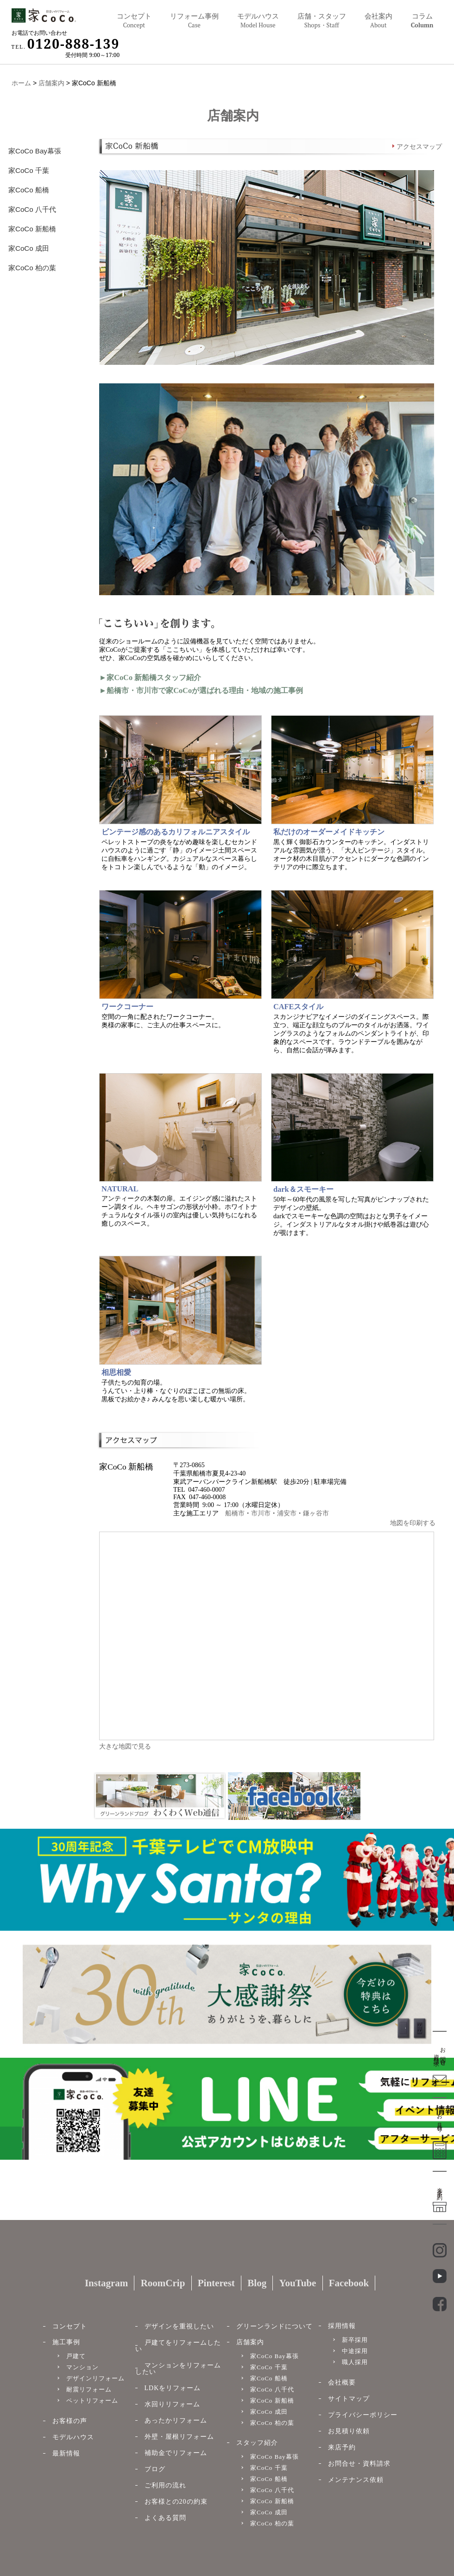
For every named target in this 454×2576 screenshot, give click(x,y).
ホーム (21, 83)
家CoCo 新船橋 (32, 228)
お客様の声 (69, 2420)
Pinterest (216, 2283)
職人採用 (355, 2362)
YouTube (297, 2283)
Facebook (349, 2283)
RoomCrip (163, 2283)
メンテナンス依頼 (356, 2479)
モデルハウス (73, 2437)
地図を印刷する (412, 1523)
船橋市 (235, 1513)
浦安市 (286, 1513)
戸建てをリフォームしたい (178, 2346)
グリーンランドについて (274, 2326)
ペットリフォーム (92, 2400)
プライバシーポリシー (362, 2414)
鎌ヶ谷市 (316, 1513)
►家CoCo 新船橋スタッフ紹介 (150, 677)
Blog (256, 2283)
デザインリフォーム (95, 2378)
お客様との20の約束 (176, 2501)
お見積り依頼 (349, 2431)
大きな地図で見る (125, 1746)
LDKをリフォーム (173, 2388)
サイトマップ (349, 2398)
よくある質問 (165, 2517)
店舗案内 (51, 83)
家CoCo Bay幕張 (34, 150)
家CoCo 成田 (28, 248)
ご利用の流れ (165, 2485)
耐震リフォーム (89, 2389)
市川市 (261, 1513)
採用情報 (342, 2325)
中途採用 (355, 2350)
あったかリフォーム (176, 2420)
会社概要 (342, 2382)
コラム (422, 20)
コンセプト (134, 20)
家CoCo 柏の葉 (32, 267)
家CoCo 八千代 (32, 209)
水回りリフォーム (172, 2404)
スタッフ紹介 (257, 2442)
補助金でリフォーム (176, 2452)
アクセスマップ (419, 146)
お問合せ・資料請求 (359, 2463)
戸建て (76, 2356)
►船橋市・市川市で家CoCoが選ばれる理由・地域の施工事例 (201, 690)
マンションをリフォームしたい (178, 2368)
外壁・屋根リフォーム (179, 2436)
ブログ (155, 2469)
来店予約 (342, 2447)
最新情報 (66, 2453)
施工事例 (66, 2342)
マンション (82, 2367)
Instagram (106, 2283)
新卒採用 (355, 2339)
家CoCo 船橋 (28, 189)
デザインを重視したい (179, 2326)
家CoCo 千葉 (28, 170)
